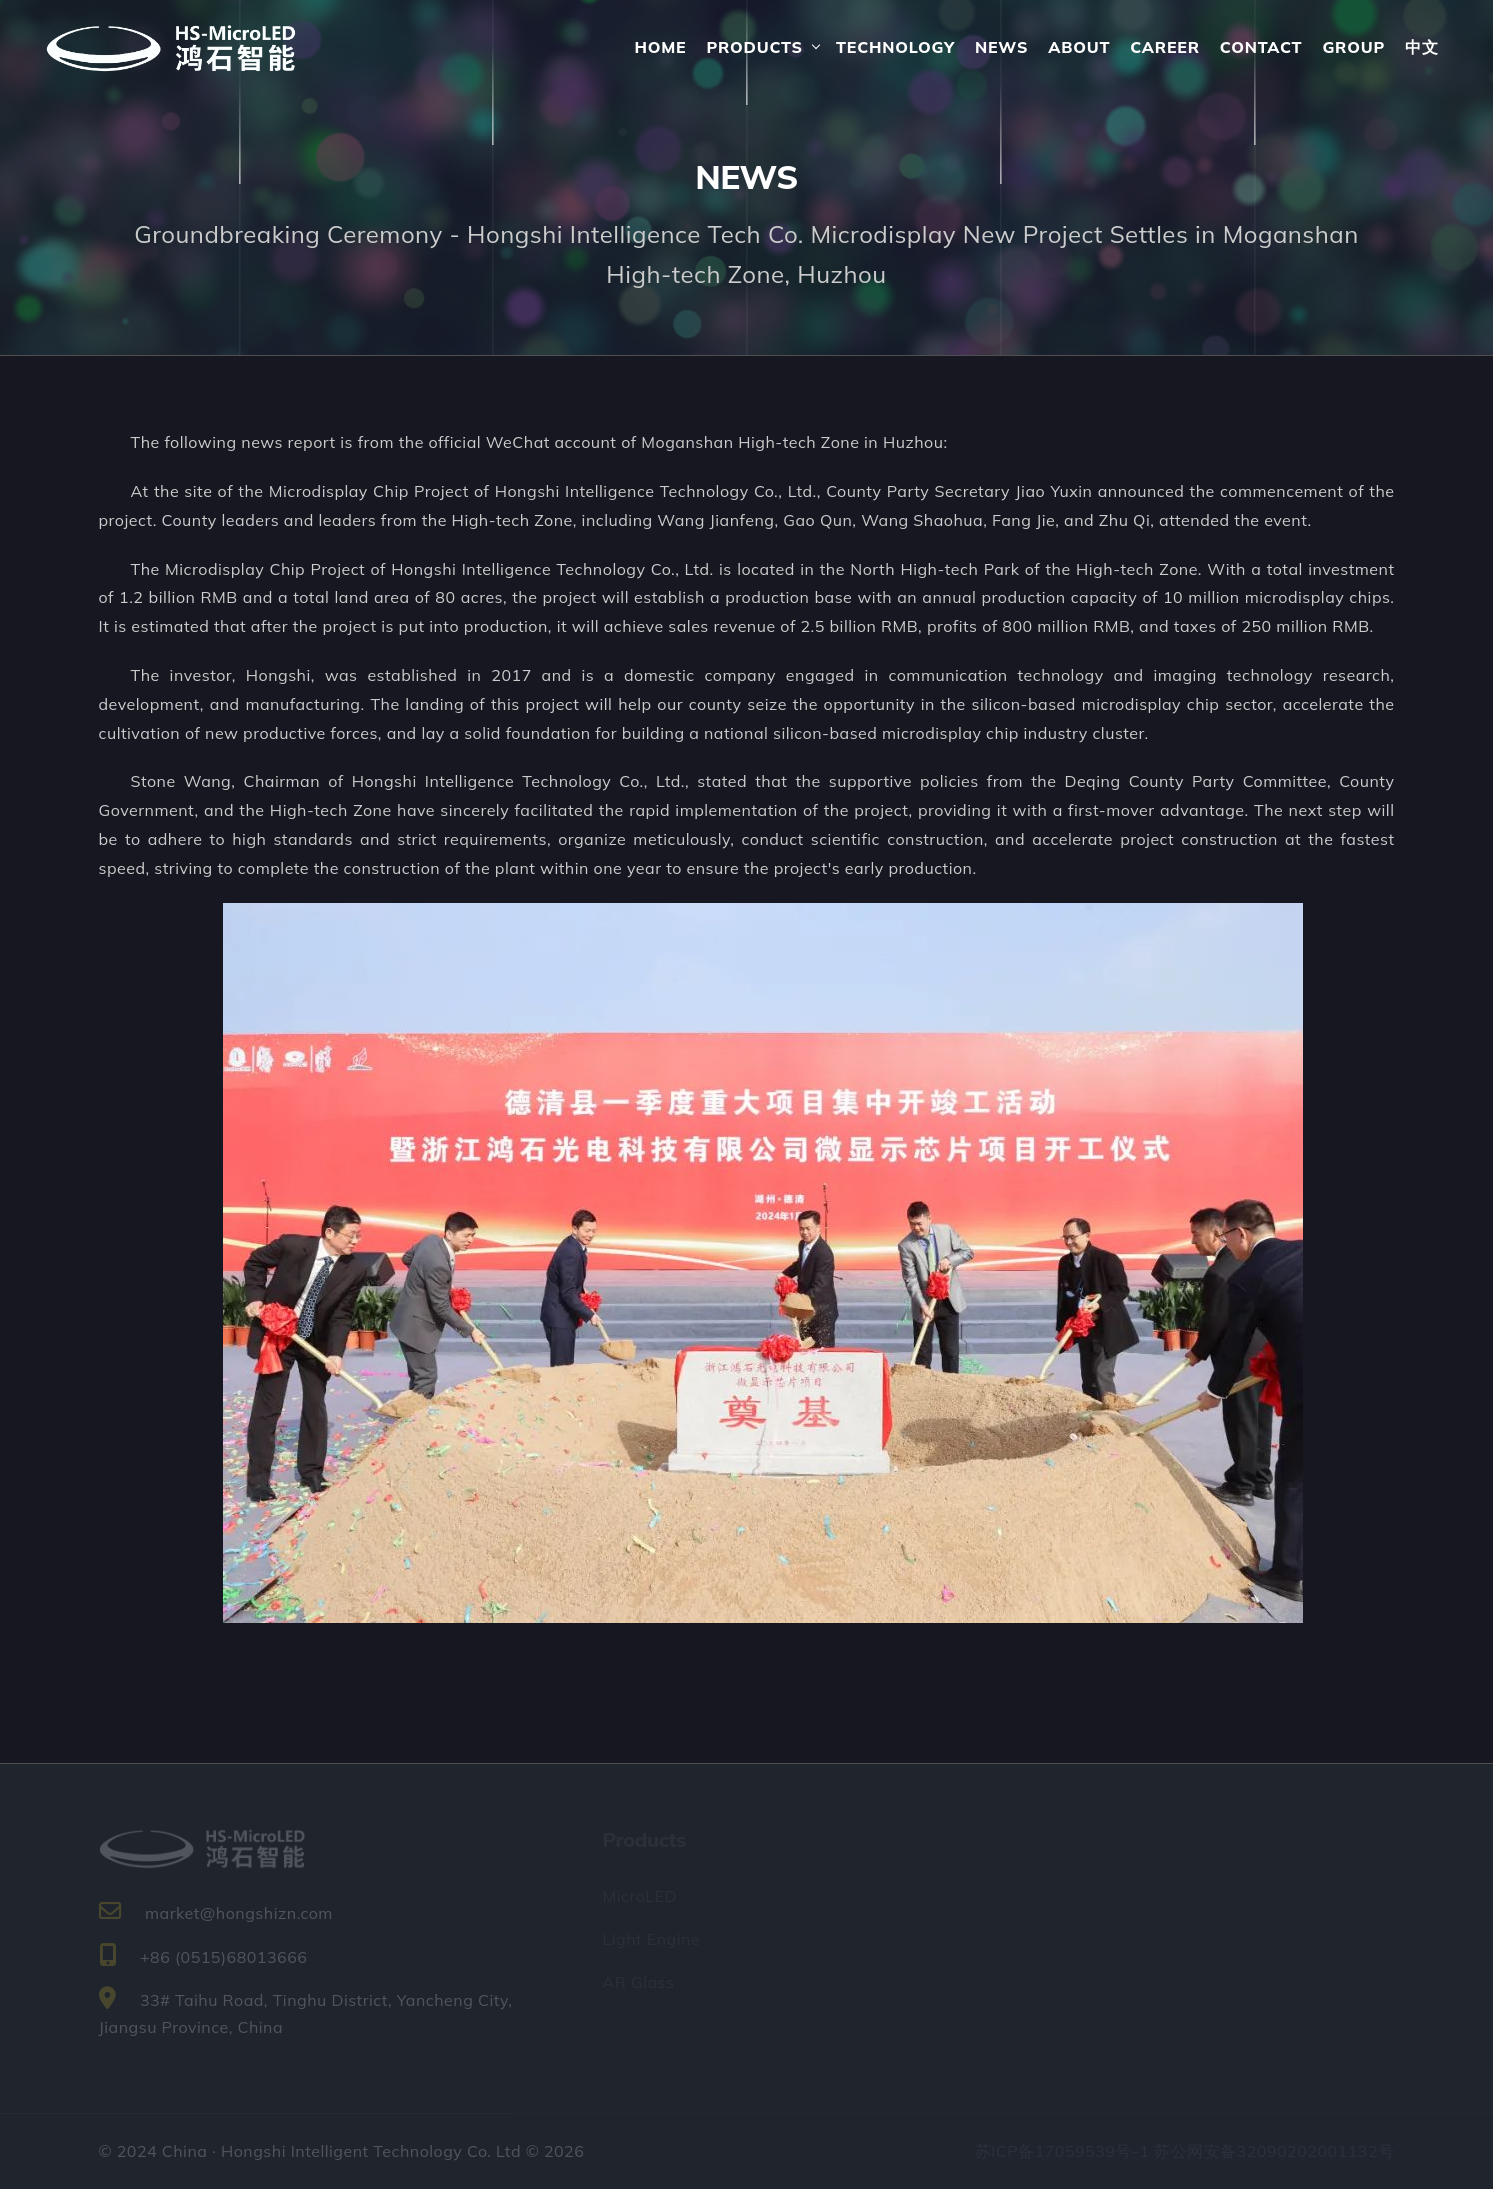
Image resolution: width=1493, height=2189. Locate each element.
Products (754, 47)
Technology (895, 47)
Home (660, 47)
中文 (1422, 47)
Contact (1261, 47)
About (1079, 47)
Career (1165, 47)
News (1001, 47)
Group (1353, 47)
